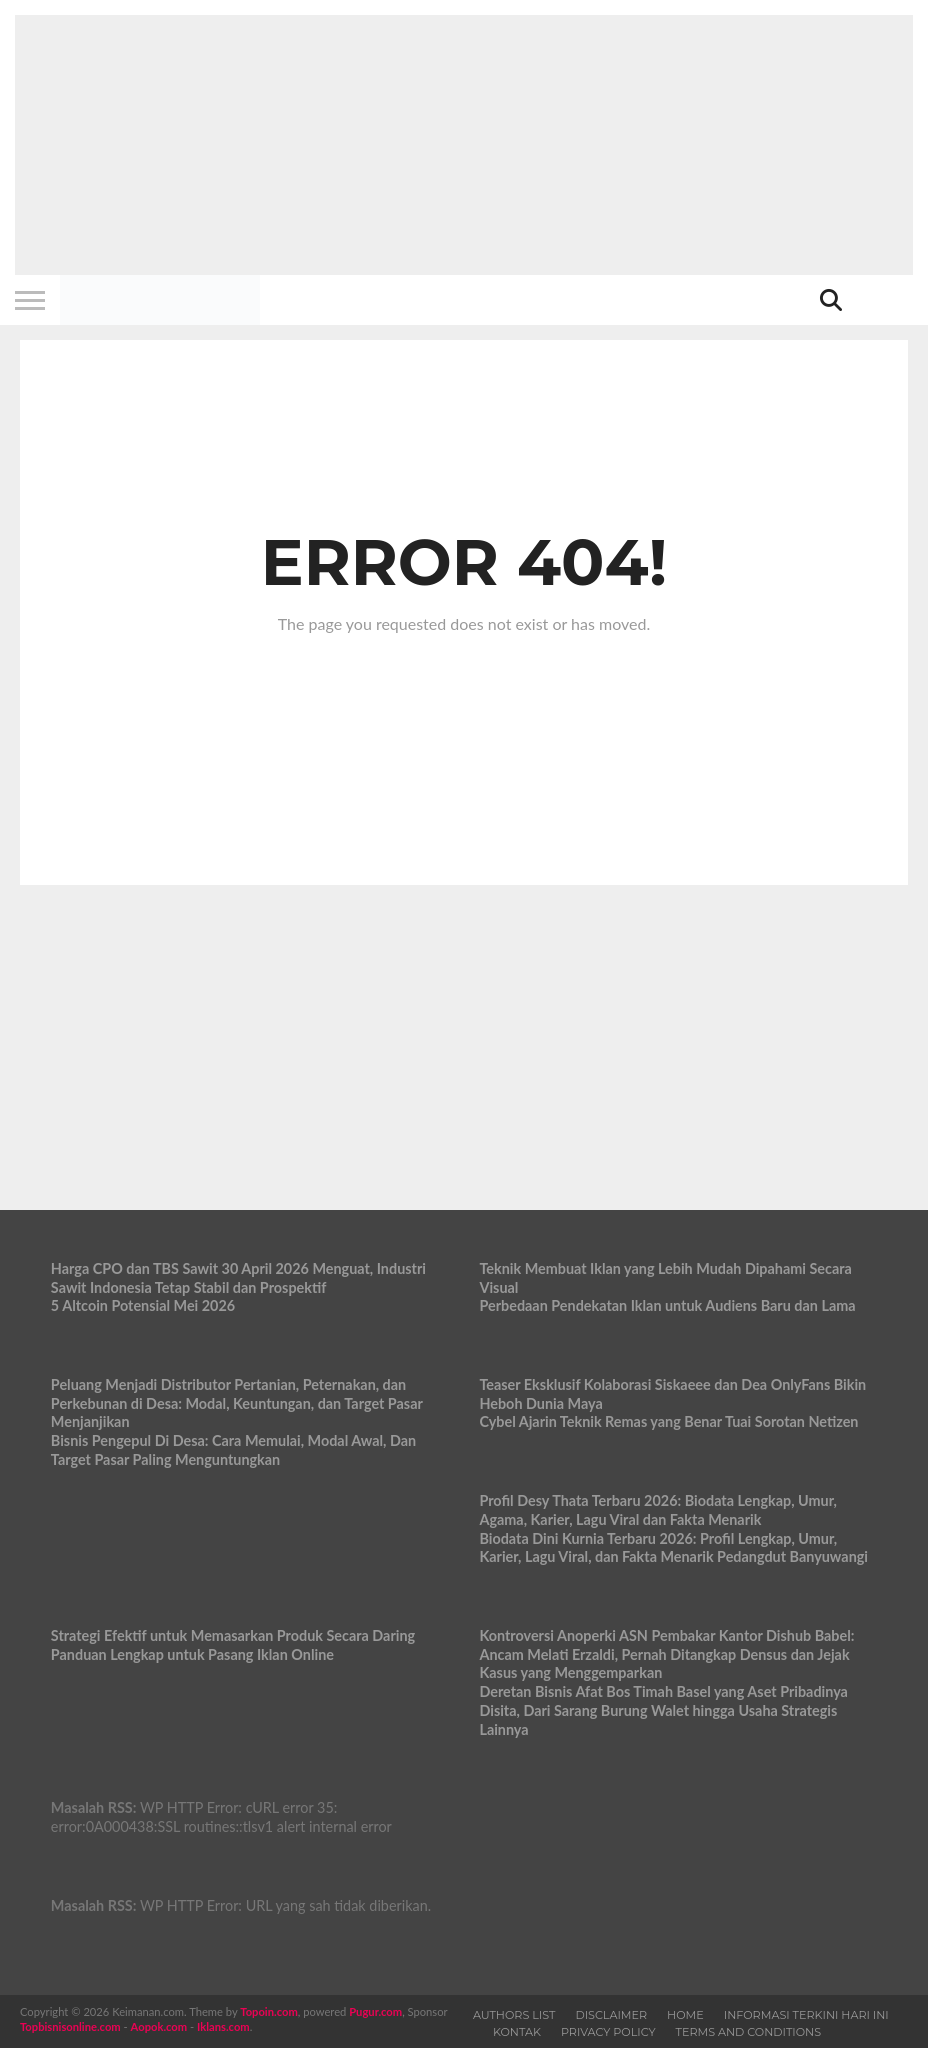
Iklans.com (223, 2026)
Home (685, 2015)
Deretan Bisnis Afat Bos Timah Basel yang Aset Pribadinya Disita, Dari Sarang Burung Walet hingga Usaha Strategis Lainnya (663, 1710)
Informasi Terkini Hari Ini (806, 2015)
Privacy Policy (608, 2032)
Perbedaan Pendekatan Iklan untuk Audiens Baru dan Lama (667, 1305)
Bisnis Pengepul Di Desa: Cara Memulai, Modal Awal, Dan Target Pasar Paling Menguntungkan (233, 1450)
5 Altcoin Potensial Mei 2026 (143, 1305)
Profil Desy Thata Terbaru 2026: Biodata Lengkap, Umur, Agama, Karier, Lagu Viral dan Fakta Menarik (657, 1510)
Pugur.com (375, 2011)
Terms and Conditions (749, 2032)
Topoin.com (268, 2011)
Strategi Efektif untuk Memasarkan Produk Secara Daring (233, 1635)
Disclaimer (611, 2015)
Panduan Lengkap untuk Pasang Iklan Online (192, 1654)
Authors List (514, 2015)
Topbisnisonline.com (70, 2026)
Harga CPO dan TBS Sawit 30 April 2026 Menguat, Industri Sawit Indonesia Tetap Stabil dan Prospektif (238, 1278)
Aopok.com (159, 2026)
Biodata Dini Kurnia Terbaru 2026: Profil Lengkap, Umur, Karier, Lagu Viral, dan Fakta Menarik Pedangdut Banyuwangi (673, 1548)
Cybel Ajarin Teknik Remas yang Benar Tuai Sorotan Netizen (668, 1421)
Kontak (517, 2032)
